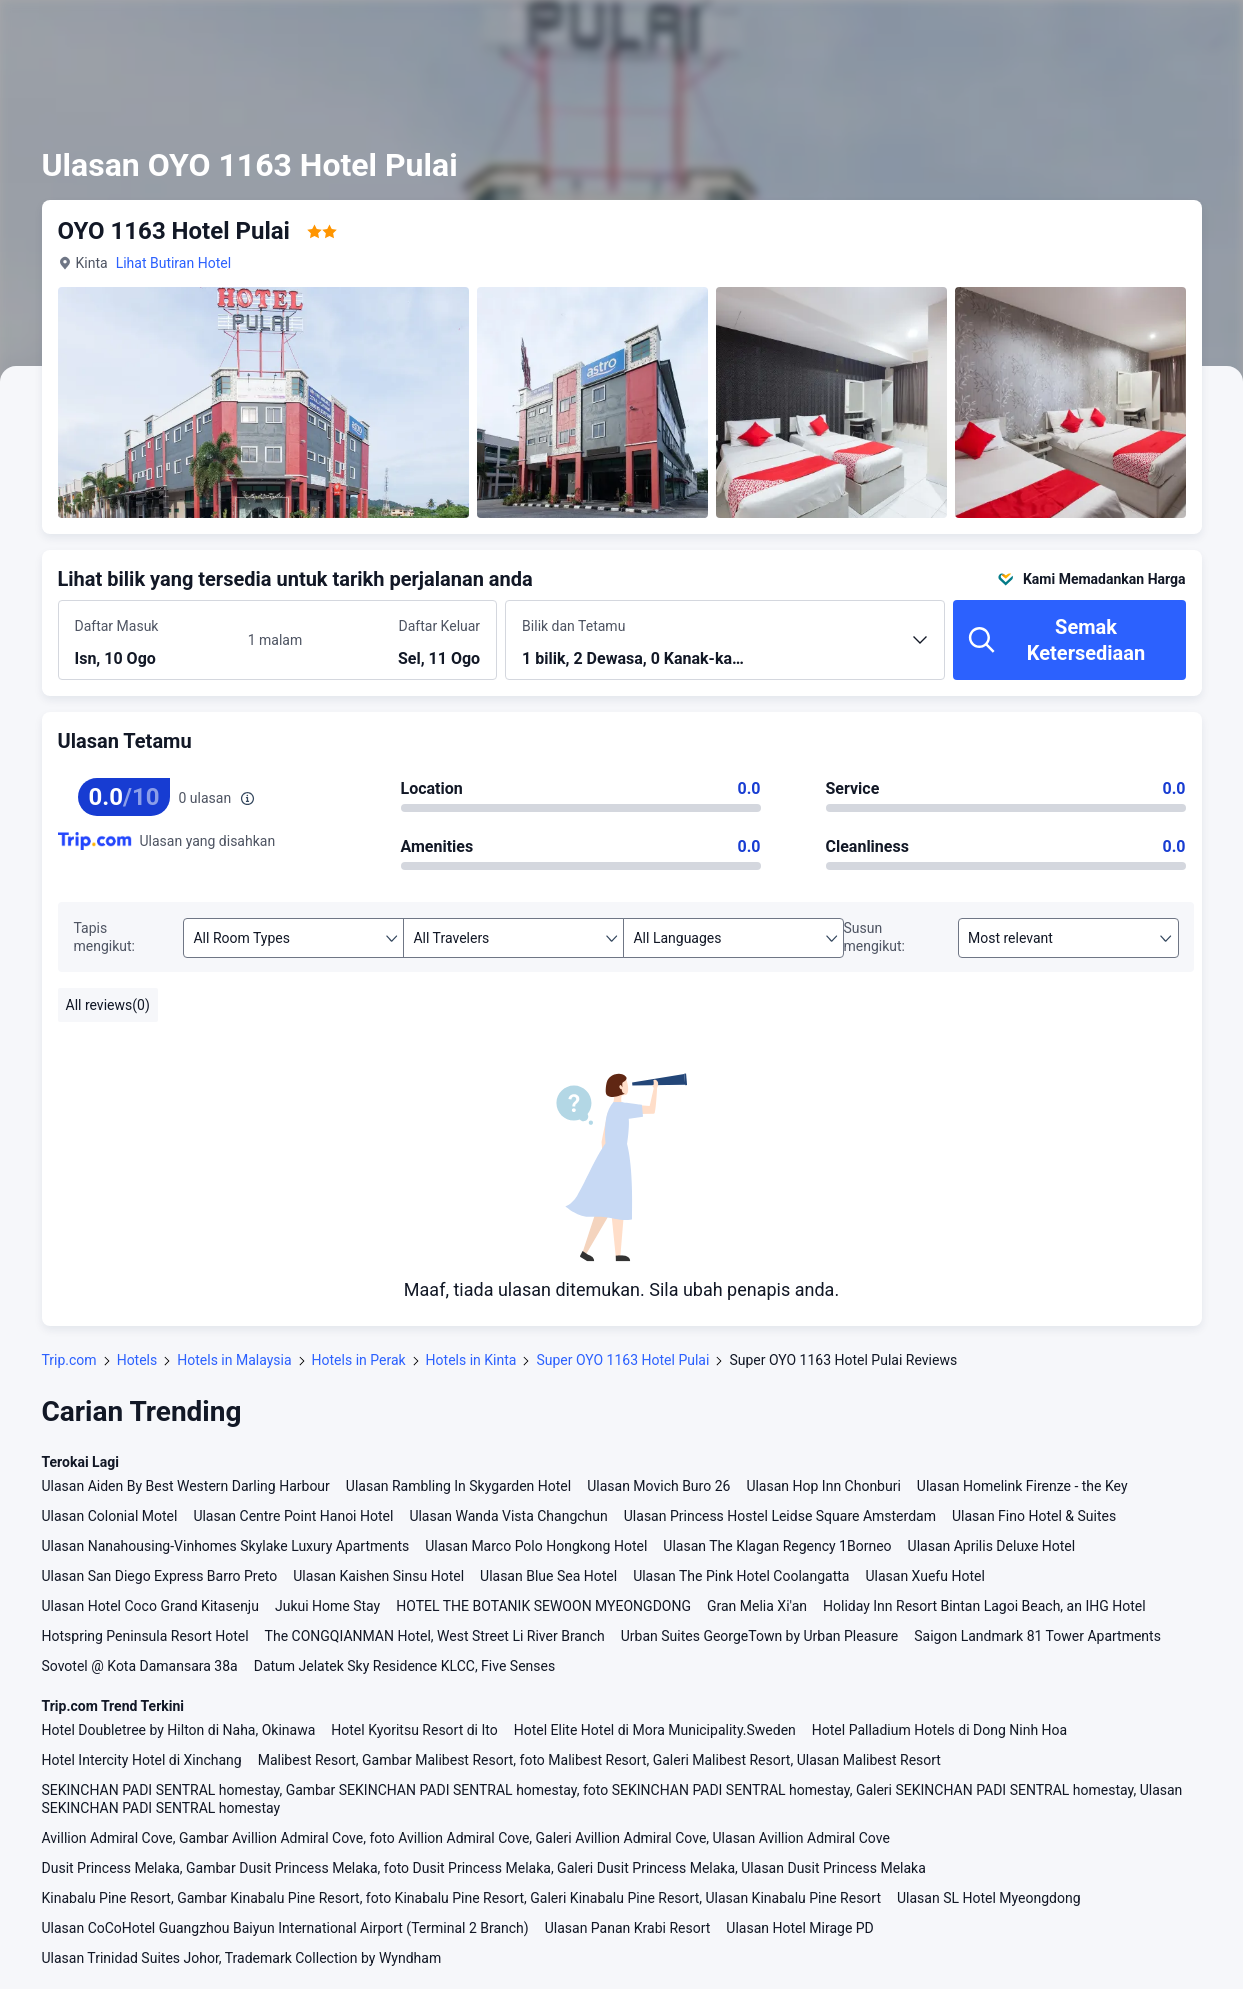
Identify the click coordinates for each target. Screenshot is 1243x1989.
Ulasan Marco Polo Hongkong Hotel (536, 1546)
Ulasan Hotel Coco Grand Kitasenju (150, 1606)
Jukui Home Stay (327, 1606)
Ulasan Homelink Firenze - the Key (1022, 1486)
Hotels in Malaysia (234, 1360)
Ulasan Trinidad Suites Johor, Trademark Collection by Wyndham (242, 1958)
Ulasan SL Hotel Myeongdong (989, 1898)
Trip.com (69, 1360)
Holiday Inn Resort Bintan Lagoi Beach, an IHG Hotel (984, 1606)
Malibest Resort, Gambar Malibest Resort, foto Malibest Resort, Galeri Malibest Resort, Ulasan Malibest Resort (599, 1760)
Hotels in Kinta (471, 1360)
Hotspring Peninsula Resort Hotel (145, 1636)
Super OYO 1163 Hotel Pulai (622, 1360)
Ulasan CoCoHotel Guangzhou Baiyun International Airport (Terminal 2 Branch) (285, 1928)
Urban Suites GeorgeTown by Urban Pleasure (760, 1636)
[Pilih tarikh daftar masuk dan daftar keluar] (157, 641)
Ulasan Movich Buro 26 (658, 1486)
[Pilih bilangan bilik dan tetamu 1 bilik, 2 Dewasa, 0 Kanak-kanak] (725, 649)
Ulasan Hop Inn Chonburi (823, 1486)
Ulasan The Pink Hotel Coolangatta (741, 1576)
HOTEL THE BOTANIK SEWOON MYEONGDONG (543, 1606)
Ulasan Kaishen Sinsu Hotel (378, 1576)
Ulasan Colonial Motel (110, 1516)
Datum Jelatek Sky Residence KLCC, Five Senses (404, 1666)
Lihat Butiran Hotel (173, 263)
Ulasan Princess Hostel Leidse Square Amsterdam (780, 1516)
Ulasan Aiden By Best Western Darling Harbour (186, 1486)
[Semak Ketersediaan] (1069, 640)
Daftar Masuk (117, 626)
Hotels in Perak (359, 1360)
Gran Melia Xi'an (757, 1606)
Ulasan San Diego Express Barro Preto (160, 1576)
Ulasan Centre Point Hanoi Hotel (293, 1516)
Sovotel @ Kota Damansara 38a (140, 1666)
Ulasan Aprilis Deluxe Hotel (992, 1546)
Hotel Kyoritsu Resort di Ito (414, 1730)
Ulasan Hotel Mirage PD (800, 1928)
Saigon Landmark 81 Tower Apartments (1037, 1636)
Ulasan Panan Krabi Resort (628, 1928)
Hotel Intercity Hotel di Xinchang (142, 1760)
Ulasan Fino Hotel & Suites (1034, 1516)
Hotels (137, 1360)
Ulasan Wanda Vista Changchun (508, 1516)
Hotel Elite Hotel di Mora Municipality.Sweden (655, 1730)
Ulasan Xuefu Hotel (924, 1576)
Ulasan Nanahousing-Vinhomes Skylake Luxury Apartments (226, 1546)
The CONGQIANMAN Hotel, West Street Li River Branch (435, 1636)
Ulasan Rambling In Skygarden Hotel (458, 1486)
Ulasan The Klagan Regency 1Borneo (777, 1546)
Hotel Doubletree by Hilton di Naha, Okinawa (179, 1730)
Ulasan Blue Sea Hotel (548, 1576)
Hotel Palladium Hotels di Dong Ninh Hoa (939, 1730)
